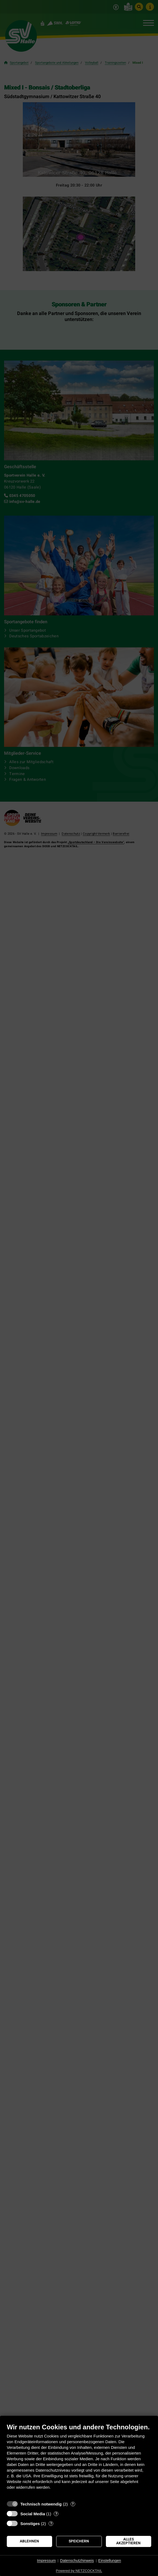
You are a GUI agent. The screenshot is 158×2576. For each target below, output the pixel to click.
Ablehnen (29, 2541)
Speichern (79, 2541)
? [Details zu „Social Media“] (56, 2513)
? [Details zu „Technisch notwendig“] (73, 2504)
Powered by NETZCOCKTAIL (79, 2571)
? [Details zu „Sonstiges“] (51, 2523)
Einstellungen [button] (109, 2560)
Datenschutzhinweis (77, 2560)
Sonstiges (30, 2523)
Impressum (46, 2560)
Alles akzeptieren (128, 2541)
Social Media (32, 2513)
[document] (79, 2460)
